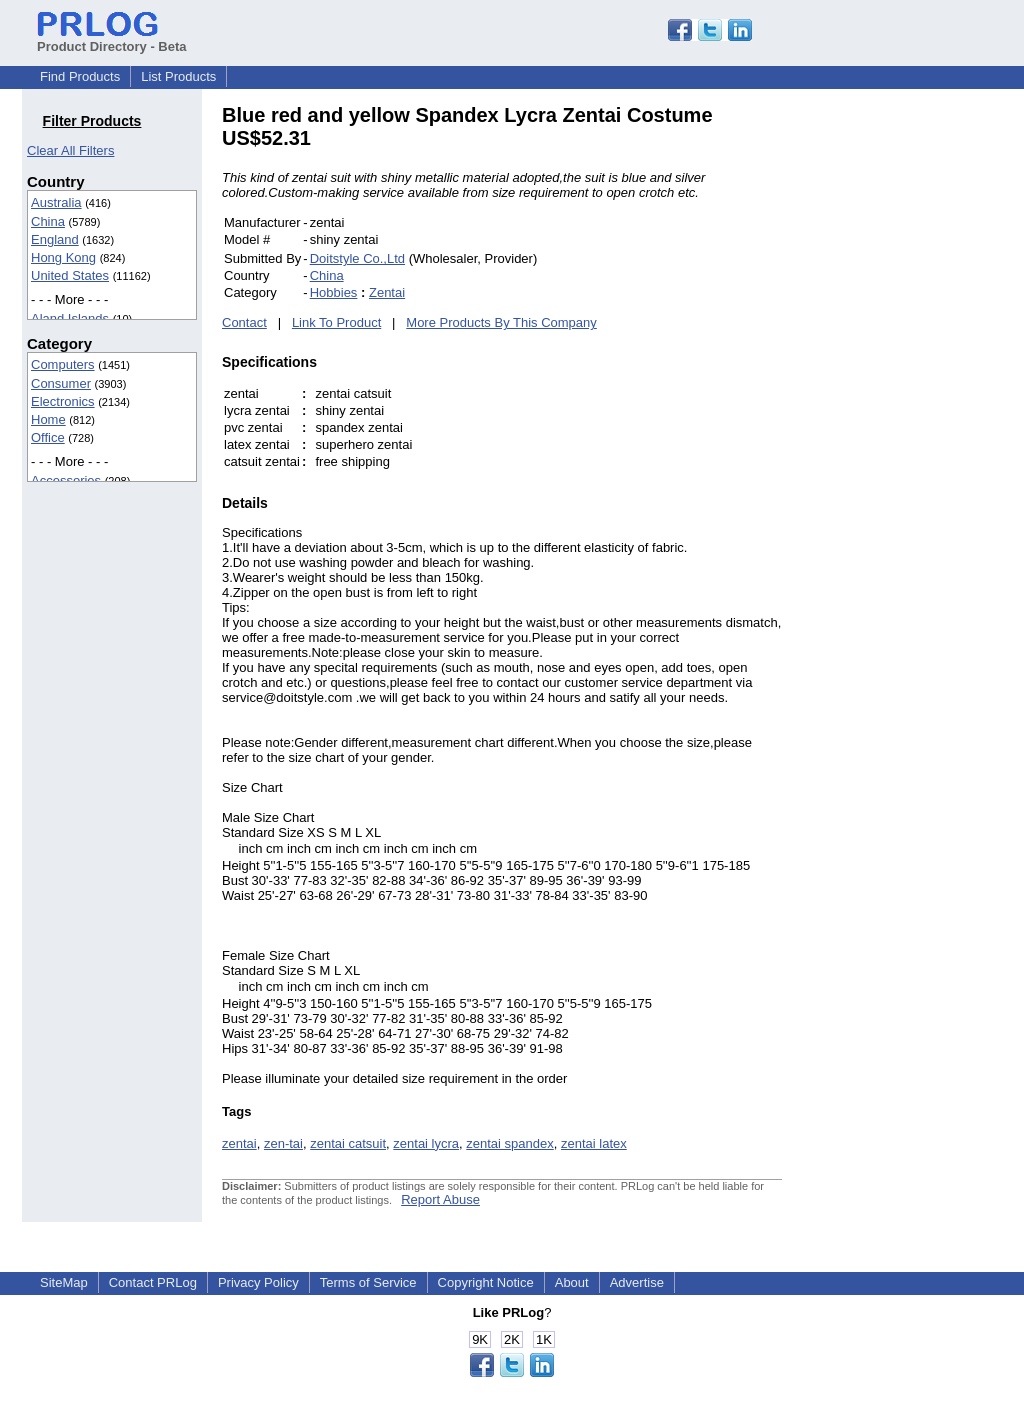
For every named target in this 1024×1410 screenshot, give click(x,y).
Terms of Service (368, 1282)
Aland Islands (70, 318)
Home (48, 419)
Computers (63, 364)
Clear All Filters (70, 150)
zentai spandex (509, 1143)
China (48, 221)
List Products (178, 76)
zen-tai (283, 1143)
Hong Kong (63, 257)
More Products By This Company (501, 322)
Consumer (61, 383)
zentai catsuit (348, 1143)
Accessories (66, 480)
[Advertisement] (917, 404)
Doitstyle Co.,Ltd (357, 258)
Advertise (637, 1282)
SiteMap (64, 1282)
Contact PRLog (153, 1282)
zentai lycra (426, 1143)
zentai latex (594, 1143)
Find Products (80, 76)
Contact (244, 322)
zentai (239, 1143)
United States (70, 275)
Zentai (387, 292)
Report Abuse (440, 1199)
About (572, 1282)
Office (48, 437)
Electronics (63, 401)
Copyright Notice (486, 1282)
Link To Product (336, 322)
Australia (56, 202)
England (55, 239)
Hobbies (334, 292)
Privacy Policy (258, 1282)
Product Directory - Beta (112, 39)
